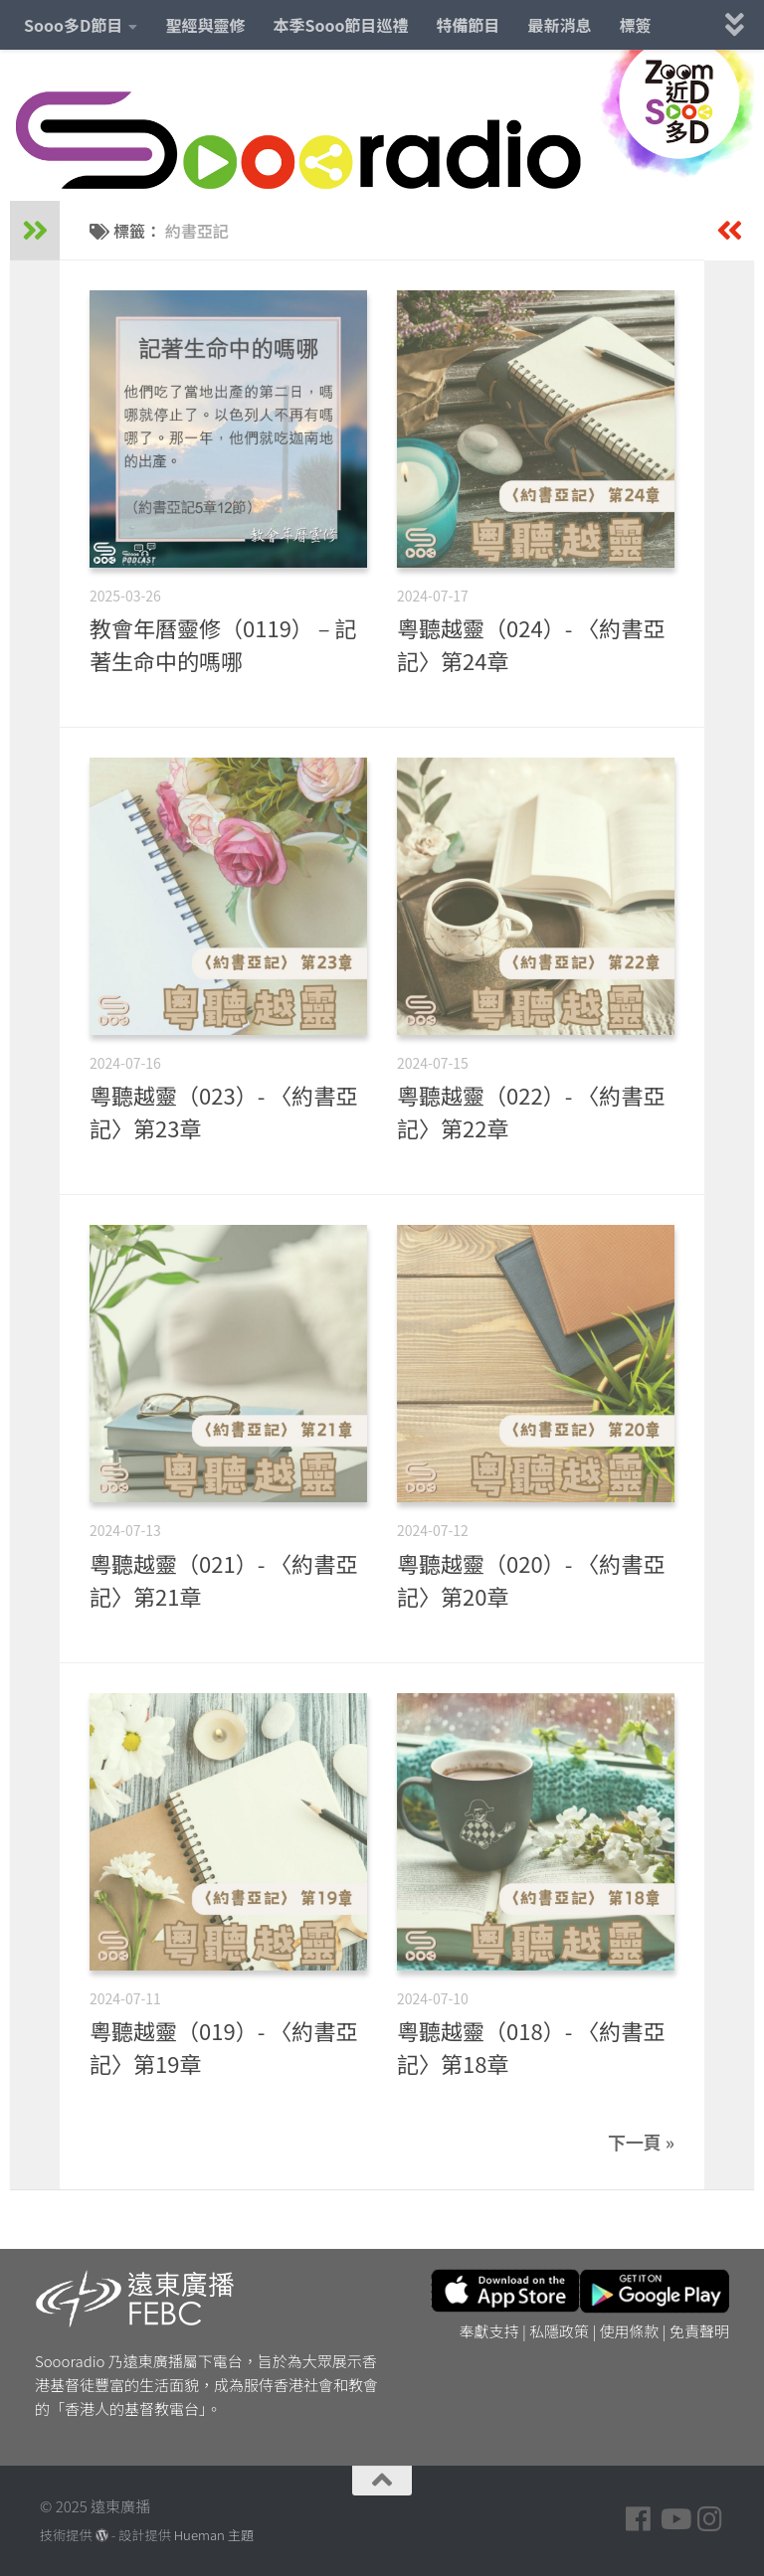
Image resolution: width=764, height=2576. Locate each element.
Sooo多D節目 (73, 25)
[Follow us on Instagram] (710, 2519)
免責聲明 (699, 2330)
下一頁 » (641, 2141)
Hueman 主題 (214, 2534)
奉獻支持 (489, 2330)
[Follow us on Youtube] (674, 2519)
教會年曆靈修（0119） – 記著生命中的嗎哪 (223, 643)
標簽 (636, 25)
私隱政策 (559, 2330)
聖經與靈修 (205, 25)
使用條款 (630, 2330)
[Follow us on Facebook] (639, 2519)
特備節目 (468, 25)
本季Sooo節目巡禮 (340, 25)
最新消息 (560, 25)
